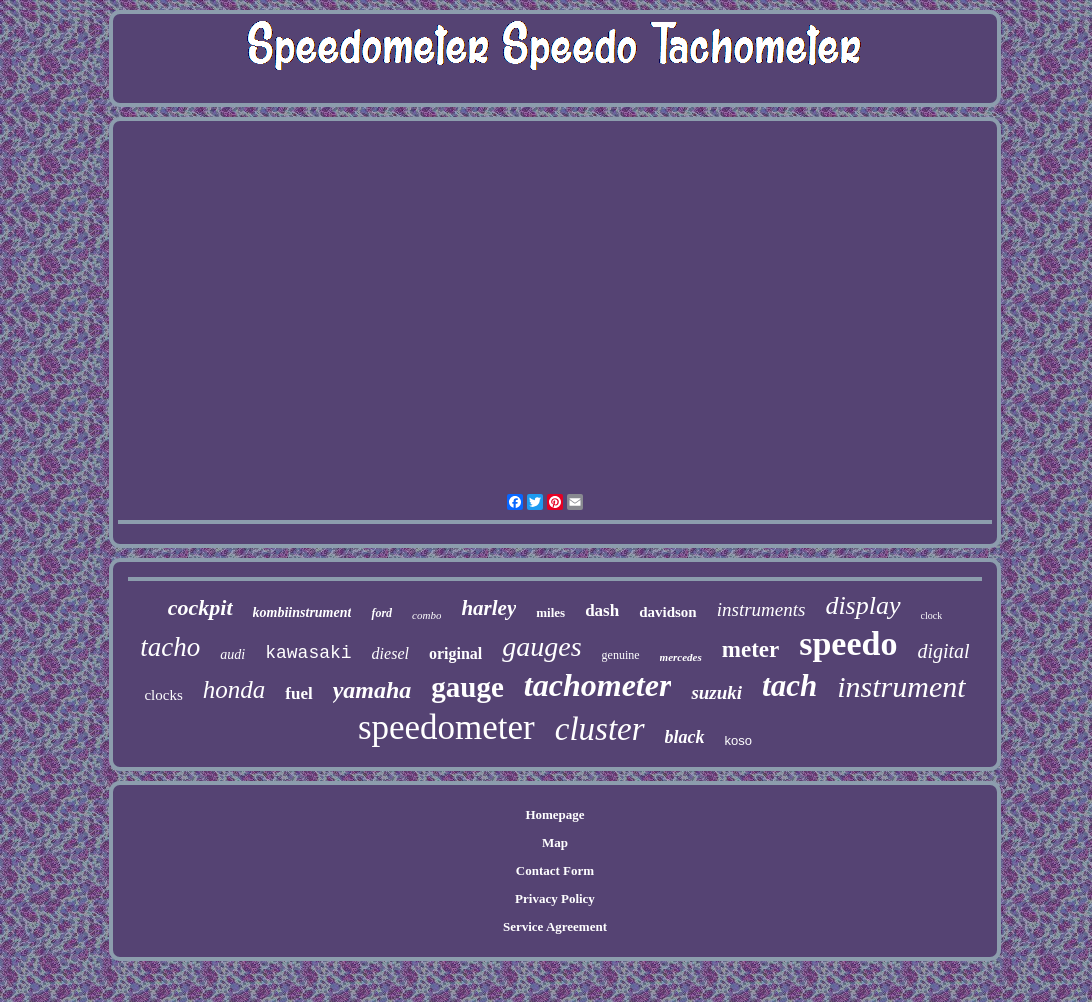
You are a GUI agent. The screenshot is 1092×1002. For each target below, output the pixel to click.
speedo (848, 643)
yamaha (372, 690)
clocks (163, 695)
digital (943, 651)
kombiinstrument (302, 612)
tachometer (598, 685)
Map (555, 842)
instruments (761, 609)
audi (232, 654)
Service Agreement (555, 926)
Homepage (554, 814)
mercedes (681, 657)
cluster (600, 729)
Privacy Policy (555, 898)
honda (234, 689)
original (455, 653)
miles (550, 612)
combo (426, 615)
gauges (541, 646)
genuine (621, 655)
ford (381, 613)
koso (738, 740)
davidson (668, 612)
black (685, 737)
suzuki (716, 692)
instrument (901, 686)
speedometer (446, 727)
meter (750, 649)
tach (789, 685)
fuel (298, 693)
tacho (170, 647)
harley (488, 608)
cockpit (200, 607)
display (862, 605)
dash (602, 610)
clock (932, 615)
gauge (467, 687)
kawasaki (308, 653)
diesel (390, 653)
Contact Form (555, 870)
